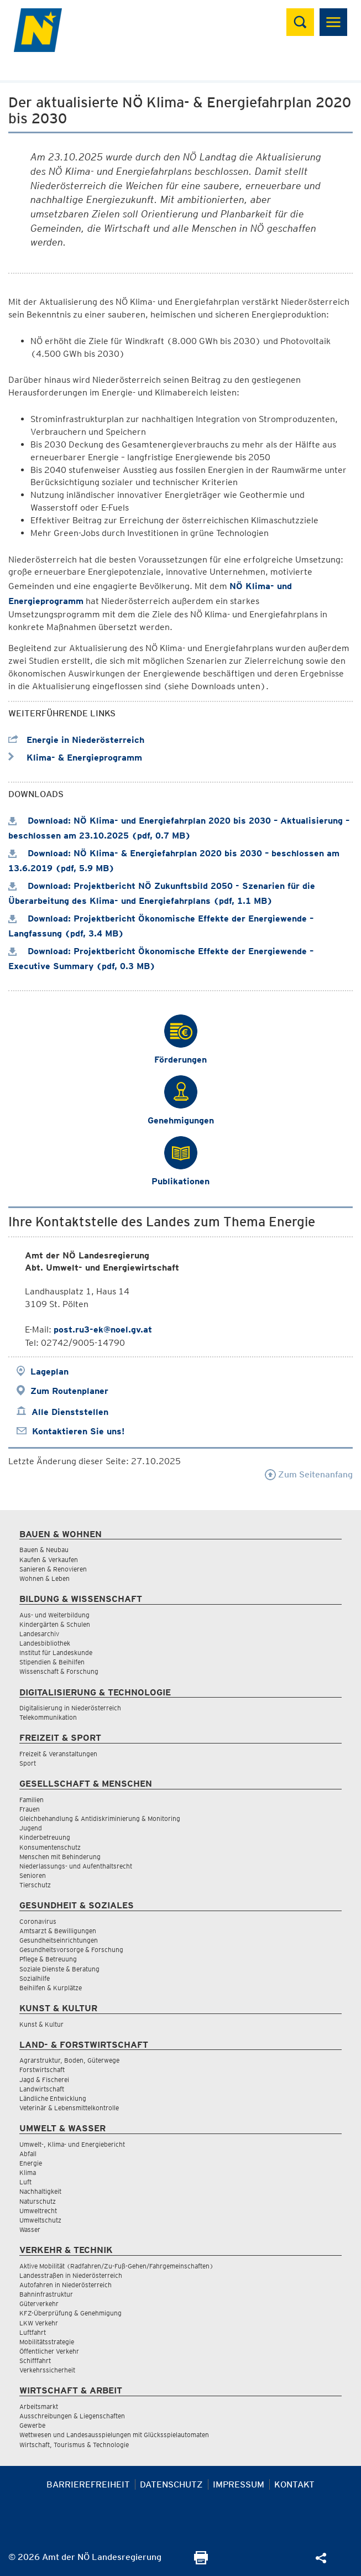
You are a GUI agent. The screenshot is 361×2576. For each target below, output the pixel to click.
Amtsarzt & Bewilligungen (57, 1931)
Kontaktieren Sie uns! (78, 1431)
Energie (30, 2163)
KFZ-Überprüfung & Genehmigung (70, 2313)
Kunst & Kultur (41, 2024)
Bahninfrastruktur (46, 2294)
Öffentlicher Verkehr (49, 2351)
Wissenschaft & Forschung (58, 1671)
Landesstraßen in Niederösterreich (70, 2275)
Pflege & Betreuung (48, 1959)
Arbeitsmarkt (38, 2406)
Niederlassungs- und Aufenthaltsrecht (75, 1866)
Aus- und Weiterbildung (54, 1615)
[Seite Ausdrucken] (201, 2561)
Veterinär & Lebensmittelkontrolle (69, 2108)
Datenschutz (171, 2484)
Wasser (29, 2229)
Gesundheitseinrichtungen (58, 1940)
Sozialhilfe (34, 1978)
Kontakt (294, 2484)
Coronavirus (37, 1921)
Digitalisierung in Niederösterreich (70, 1708)
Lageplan (49, 1371)
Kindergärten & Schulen (54, 1624)
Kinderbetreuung (44, 1837)
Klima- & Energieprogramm (75, 757)
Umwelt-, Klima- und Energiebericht (72, 2144)
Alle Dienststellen (70, 1412)
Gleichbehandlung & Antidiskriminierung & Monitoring (99, 1818)
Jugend (30, 1828)
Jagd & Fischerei (44, 2079)
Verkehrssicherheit (47, 2370)
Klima (27, 2172)
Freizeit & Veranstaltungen (58, 1754)
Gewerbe (32, 2425)
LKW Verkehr (38, 2323)
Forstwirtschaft (42, 2069)
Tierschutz (35, 1885)
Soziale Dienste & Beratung (59, 1969)
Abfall (27, 2154)
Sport (27, 1763)
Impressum (238, 2484)
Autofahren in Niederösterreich (65, 2285)
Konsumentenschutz (50, 1847)
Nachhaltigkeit (40, 2191)
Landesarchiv (39, 1634)
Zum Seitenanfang (309, 1474)
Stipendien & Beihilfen (52, 1662)
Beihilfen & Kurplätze (50, 1988)
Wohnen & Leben (44, 1578)
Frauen (29, 1809)
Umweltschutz (40, 2220)
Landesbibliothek (44, 1643)
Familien (31, 1800)
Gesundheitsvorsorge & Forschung (71, 1949)
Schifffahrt (35, 2360)
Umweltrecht (38, 2210)
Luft (25, 2182)
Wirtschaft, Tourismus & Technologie (74, 2444)
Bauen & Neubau (44, 1549)
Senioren (32, 1875)
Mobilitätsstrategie (46, 2342)
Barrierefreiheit (88, 2484)
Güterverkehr (39, 2303)
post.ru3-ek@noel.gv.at (103, 1329)
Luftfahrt (32, 2332)
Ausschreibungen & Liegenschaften (72, 2416)
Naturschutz (37, 2201)
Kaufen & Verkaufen (48, 1559)
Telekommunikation (48, 1717)
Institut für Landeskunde (55, 1652)
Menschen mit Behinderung (60, 1856)
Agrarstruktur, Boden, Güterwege (69, 2060)
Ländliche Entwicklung (52, 2098)
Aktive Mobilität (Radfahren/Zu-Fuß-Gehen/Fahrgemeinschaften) (116, 2266)
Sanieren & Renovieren (53, 1569)
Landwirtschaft (41, 2089)
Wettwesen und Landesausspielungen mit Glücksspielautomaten (114, 2435)
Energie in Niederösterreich (76, 740)
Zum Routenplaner (69, 1391)
